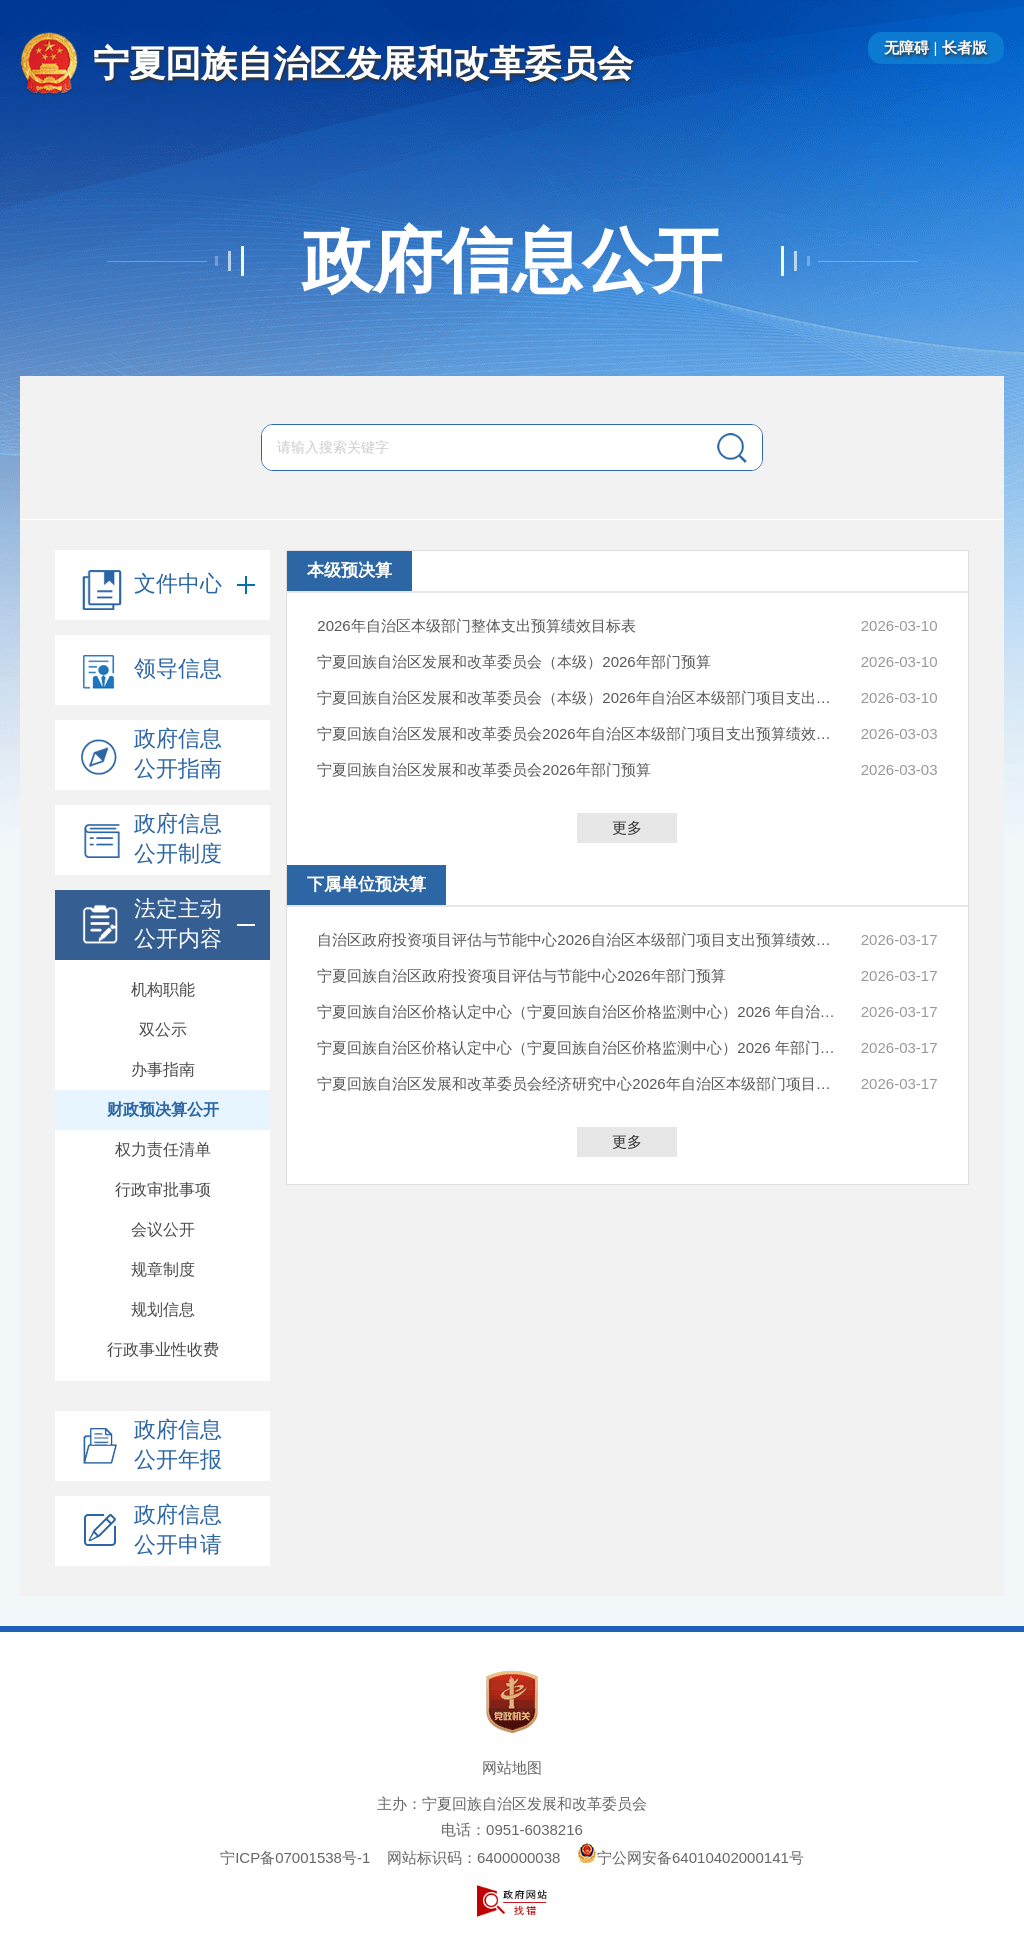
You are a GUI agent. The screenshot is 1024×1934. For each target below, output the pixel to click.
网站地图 (512, 1767)
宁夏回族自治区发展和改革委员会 (363, 63)
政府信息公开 (512, 261)
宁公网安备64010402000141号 (690, 1857)
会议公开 (163, 1229)
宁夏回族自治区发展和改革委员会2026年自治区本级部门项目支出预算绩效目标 (577, 733)
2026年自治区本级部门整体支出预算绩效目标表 (476, 625)
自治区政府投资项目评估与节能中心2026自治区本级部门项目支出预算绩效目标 (577, 939)
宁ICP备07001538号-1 (295, 1857)
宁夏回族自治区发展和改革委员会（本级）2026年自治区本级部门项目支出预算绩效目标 (577, 697)
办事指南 (163, 1069)
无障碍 (906, 47)
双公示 (163, 1029)
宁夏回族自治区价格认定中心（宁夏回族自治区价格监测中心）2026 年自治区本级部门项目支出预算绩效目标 (577, 1011)
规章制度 (163, 1269)
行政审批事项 (163, 1189)
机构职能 (163, 989)
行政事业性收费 (163, 1349)
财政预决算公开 (163, 1109)
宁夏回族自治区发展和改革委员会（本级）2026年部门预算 (513, 661)
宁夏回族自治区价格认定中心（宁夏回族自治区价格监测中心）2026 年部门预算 (577, 1047)
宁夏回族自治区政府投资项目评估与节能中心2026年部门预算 (521, 975)
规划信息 (163, 1309)
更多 (627, 827)
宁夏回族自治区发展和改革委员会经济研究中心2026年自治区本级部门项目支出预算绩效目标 (577, 1083)
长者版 (964, 47)
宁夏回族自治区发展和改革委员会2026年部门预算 (483, 769)
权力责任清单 (163, 1149)
